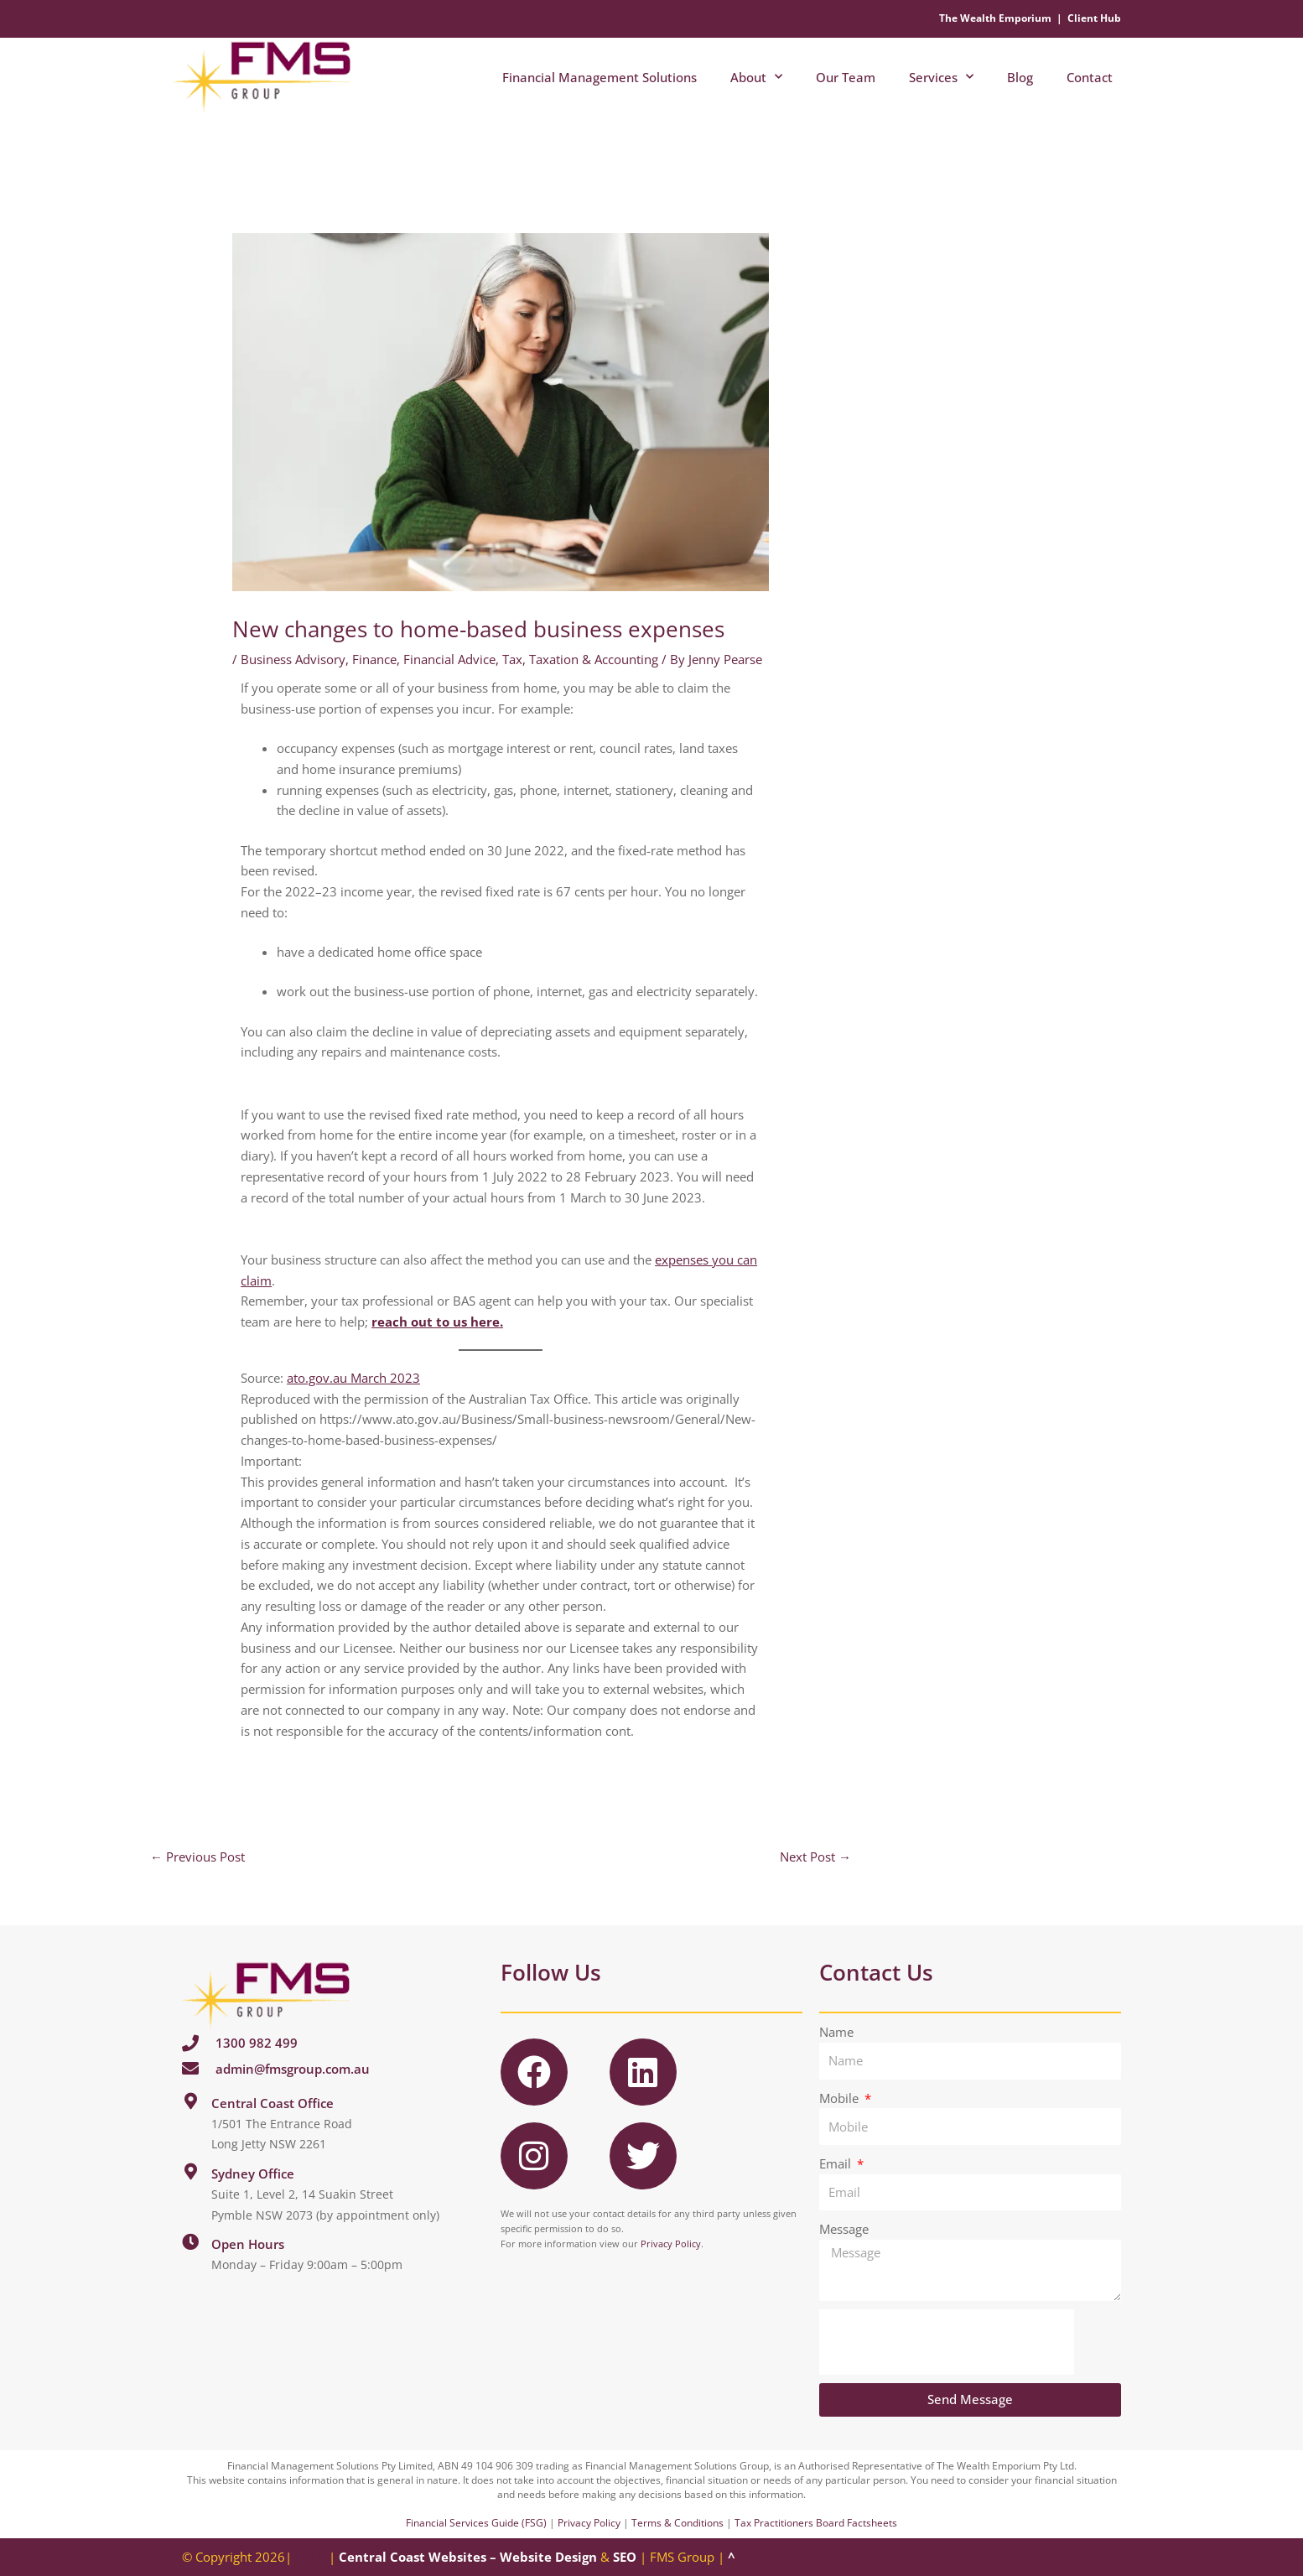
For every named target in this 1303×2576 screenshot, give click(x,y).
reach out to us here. (437, 1321)
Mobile (840, 2098)
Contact (1090, 77)
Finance (374, 659)
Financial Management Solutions (599, 77)
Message (844, 2228)
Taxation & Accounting (593, 659)
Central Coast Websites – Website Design (468, 2556)
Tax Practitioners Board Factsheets (816, 2523)
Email (836, 2163)
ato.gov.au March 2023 (353, 1377)
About (756, 77)
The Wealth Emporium (995, 18)
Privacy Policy (671, 2243)
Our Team (845, 77)
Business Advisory (293, 659)
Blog (1020, 77)
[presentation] (946, 2342)
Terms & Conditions (677, 2523)
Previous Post (197, 1856)
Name (836, 2031)
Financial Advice (449, 659)
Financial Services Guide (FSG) (476, 2523)
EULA (310, 2556)
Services (941, 77)
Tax (512, 659)
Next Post (815, 1856)
